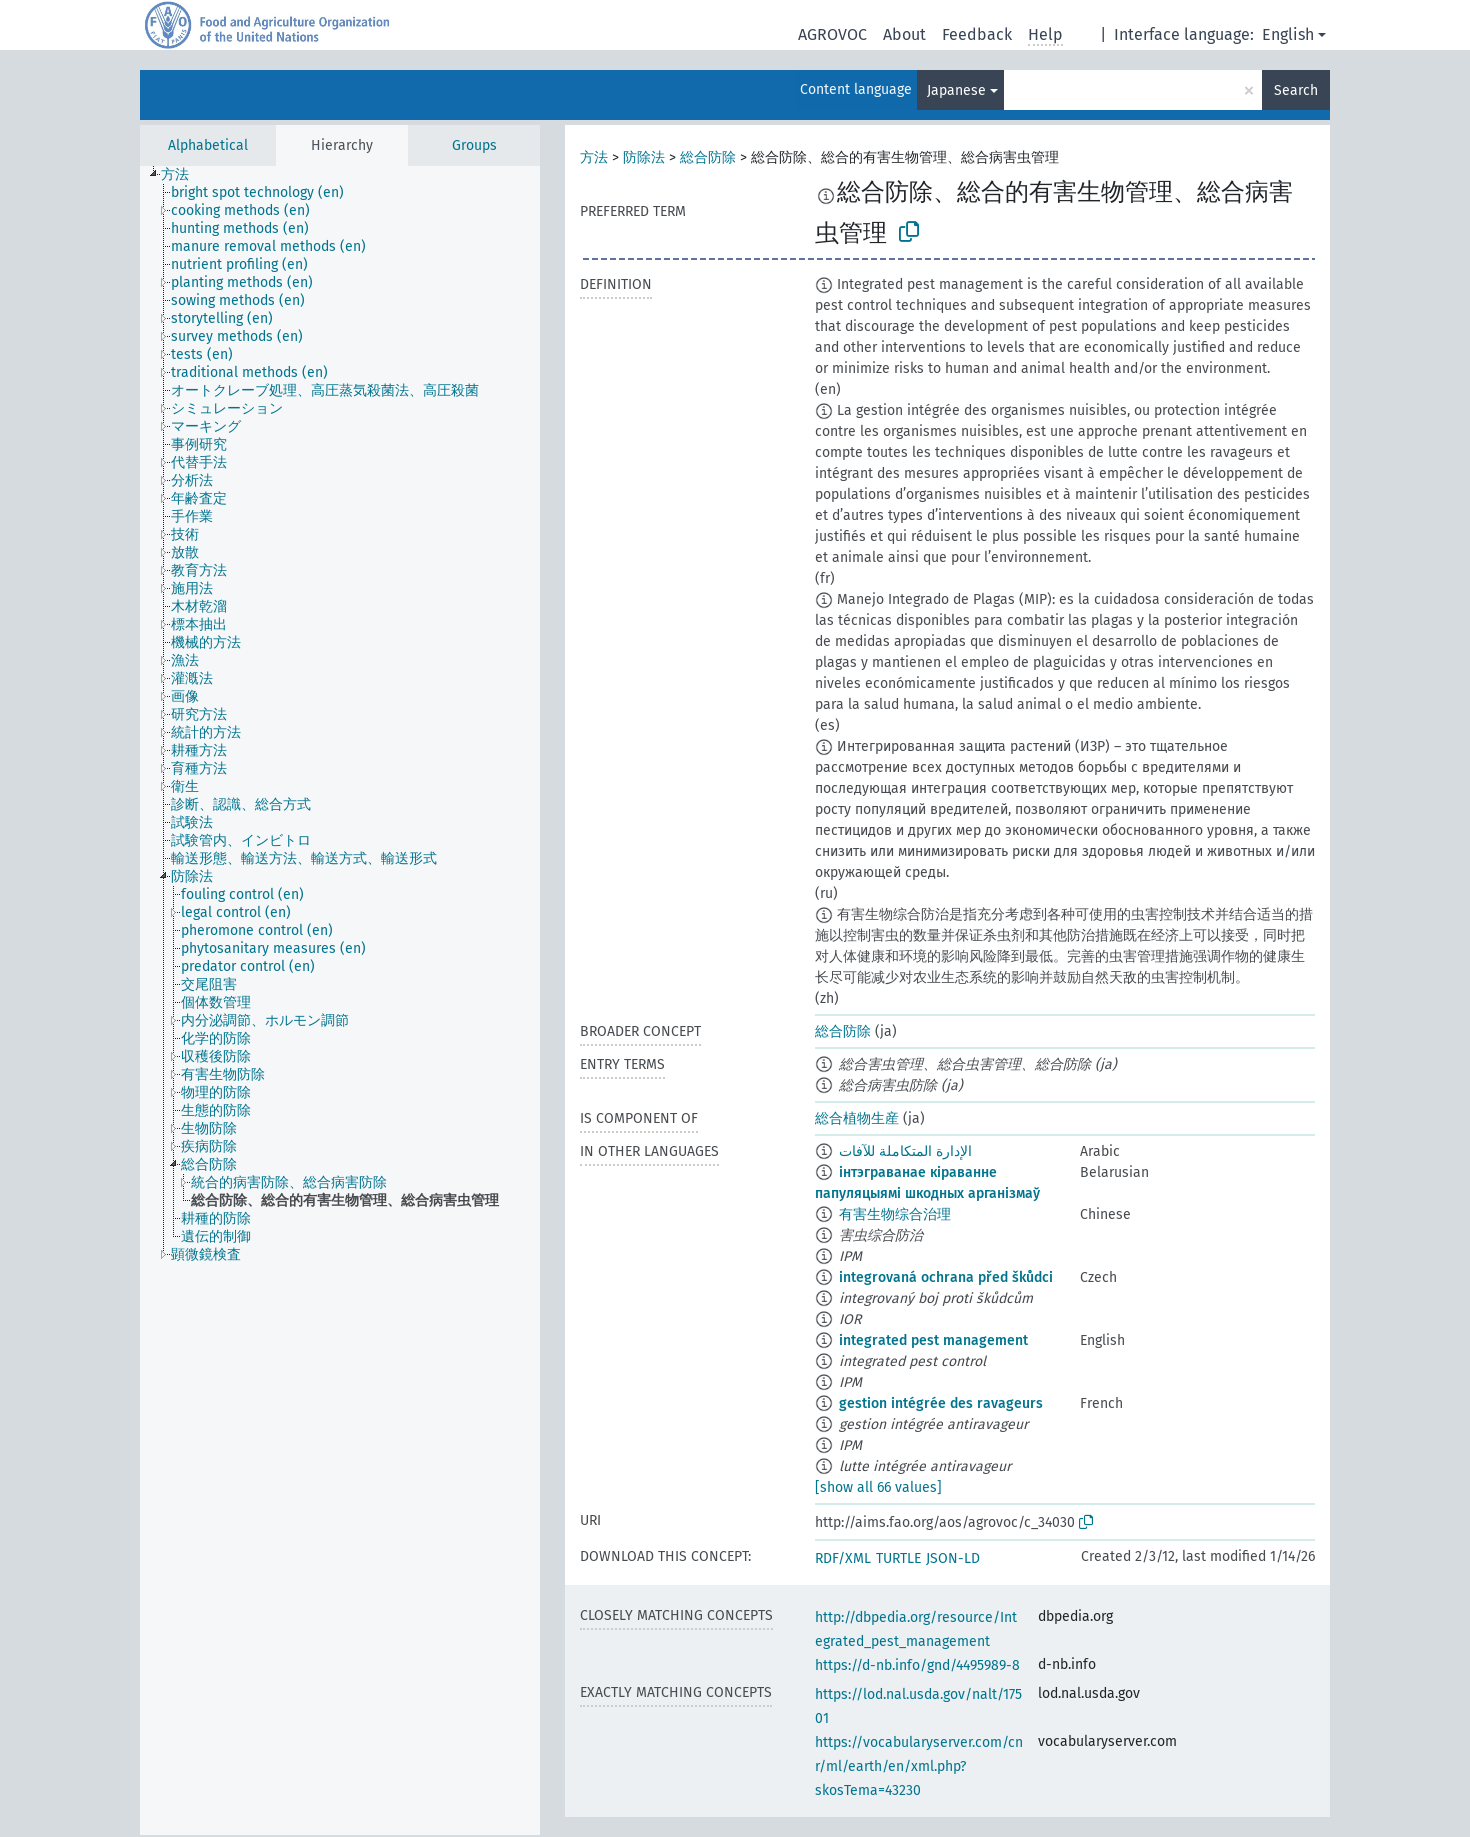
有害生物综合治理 (895, 1214)
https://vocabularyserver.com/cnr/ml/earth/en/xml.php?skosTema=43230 (919, 1766)
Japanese (956, 90)
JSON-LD (953, 1558)
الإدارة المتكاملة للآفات (905, 1151)
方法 (594, 157)
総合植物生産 (857, 1118)
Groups (474, 145)
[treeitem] (183, 175)
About (904, 34)
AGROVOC (832, 34)
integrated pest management (933, 1340)
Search (1296, 90)
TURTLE (898, 1558)
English (1288, 34)
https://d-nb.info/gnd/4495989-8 (917, 1665)
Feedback (977, 34)
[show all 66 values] (878, 1487)
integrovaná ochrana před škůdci (946, 1277)
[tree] (340, 1000)
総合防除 (708, 157)
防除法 (644, 157)
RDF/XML (843, 1558)
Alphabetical (208, 145)
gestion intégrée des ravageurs (941, 1403)
